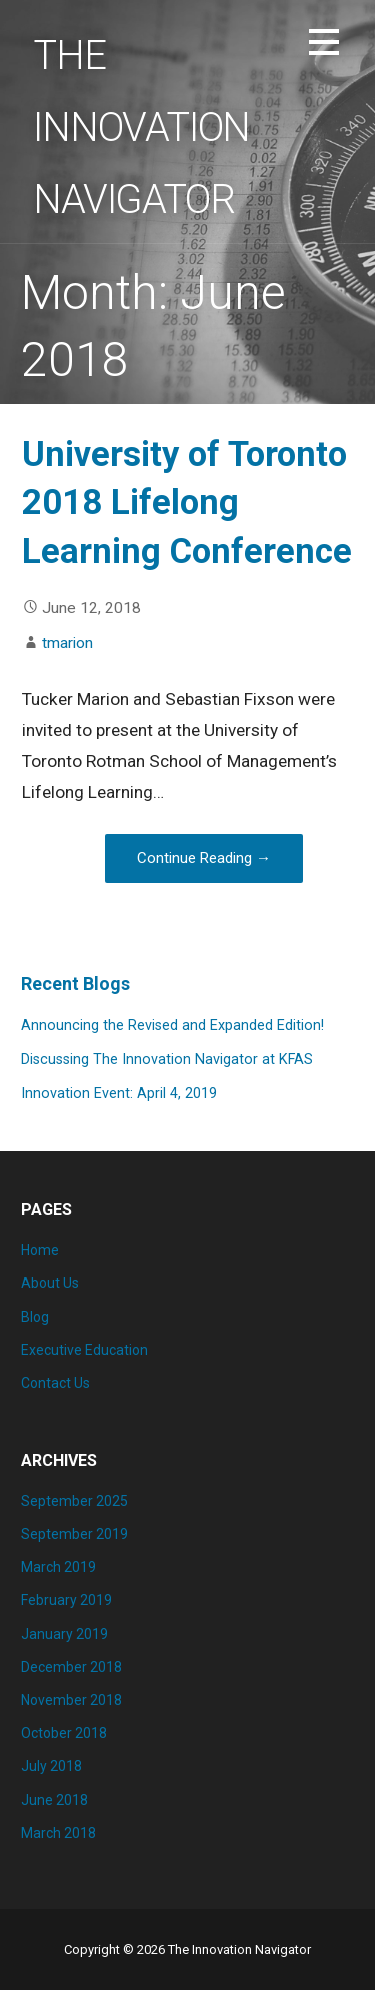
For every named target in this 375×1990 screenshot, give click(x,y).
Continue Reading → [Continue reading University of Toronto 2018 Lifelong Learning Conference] (204, 858)
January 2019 (64, 1634)
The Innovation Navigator (141, 127)
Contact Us (55, 1383)
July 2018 (51, 1766)
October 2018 (64, 1733)
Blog (35, 1317)
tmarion (67, 643)
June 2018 (54, 1800)
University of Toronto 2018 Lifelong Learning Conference (187, 502)
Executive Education (84, 1350)
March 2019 (58, 1567)
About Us (50, 1283)
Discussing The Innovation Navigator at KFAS (167, 1059)
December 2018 (71, 1667)
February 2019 (66, 1600)
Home (40, 1250)
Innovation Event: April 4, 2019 (119, 1093)
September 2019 (74, 1534)
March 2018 (58, 1833)
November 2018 (71, 1700)
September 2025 (74, 1501)
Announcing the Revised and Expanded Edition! (172, 1025)
